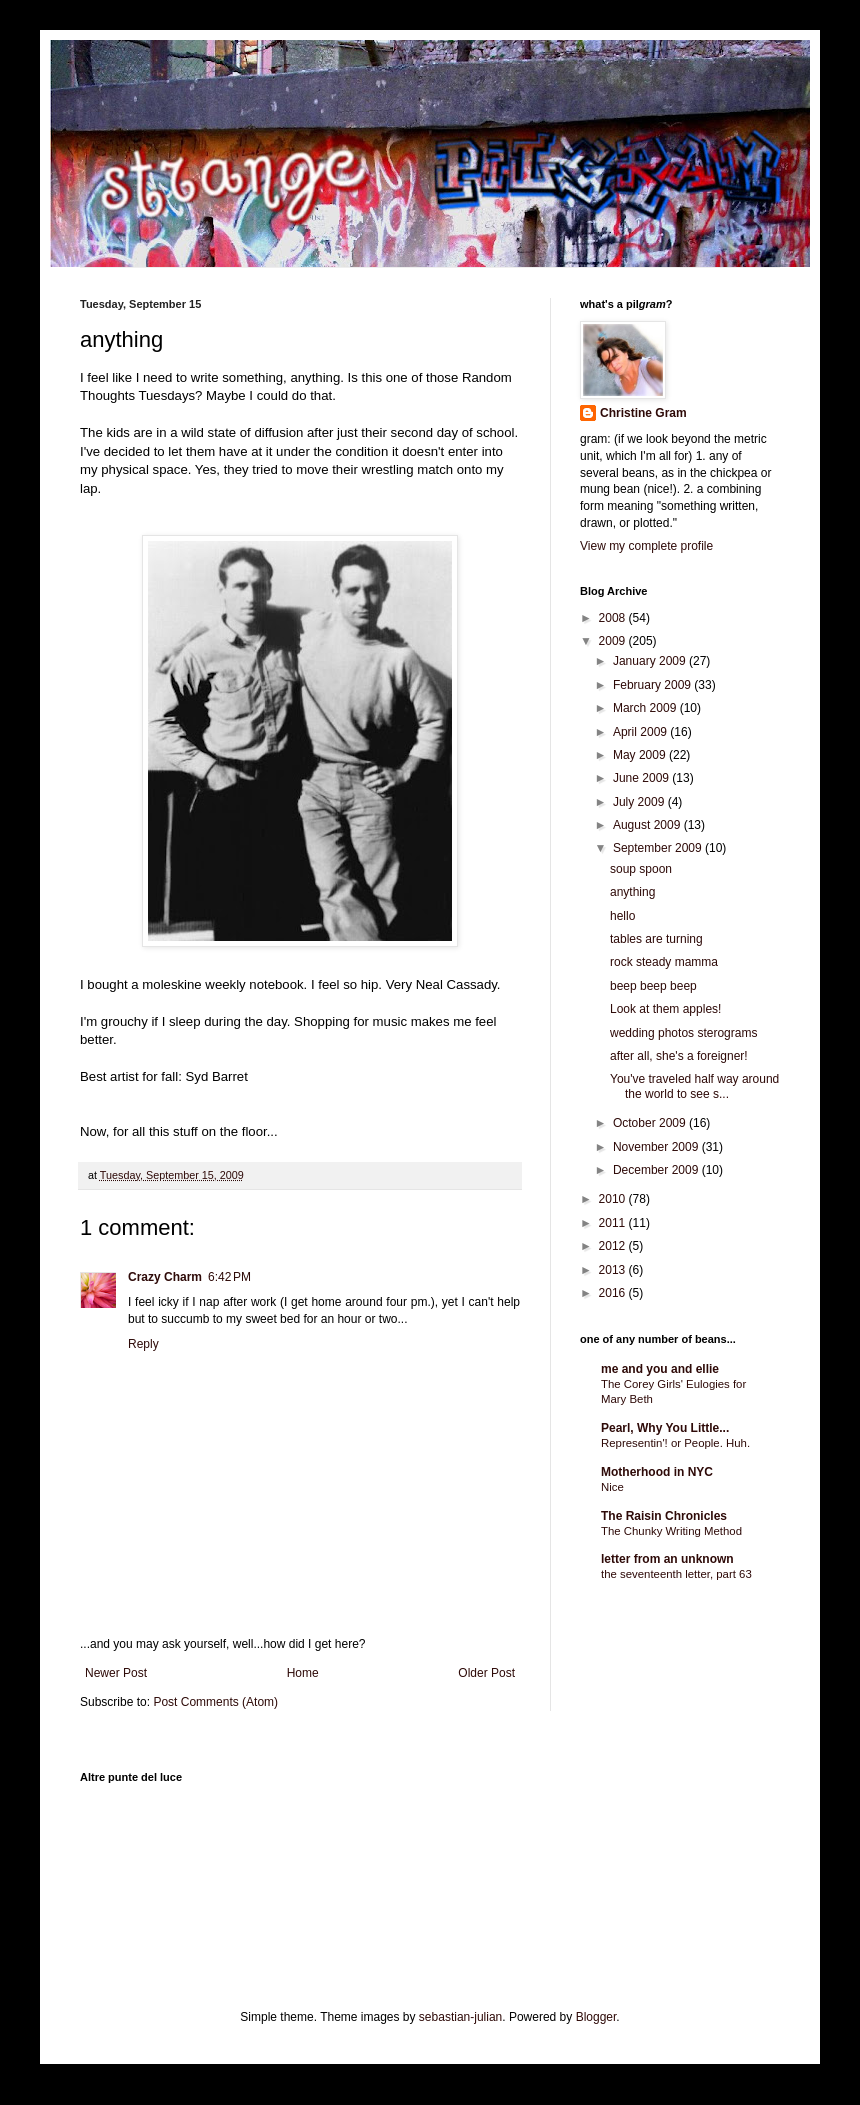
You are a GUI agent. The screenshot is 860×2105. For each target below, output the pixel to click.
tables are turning (656, 939)
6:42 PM (229, 1277)
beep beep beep (653, 986)
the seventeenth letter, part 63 (676, 1574)
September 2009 (659, 848)
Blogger (596, 2017)
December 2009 (657, 1170)
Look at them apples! (665, 1009)
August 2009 (648, 825)
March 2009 (646, 708)
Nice (612, 1487)
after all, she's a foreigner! (679, 1056)
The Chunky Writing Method (671, 1531)
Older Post (486, 1673)
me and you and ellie (660, 1369)
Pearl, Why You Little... (665, 1428)
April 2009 (641, 732)
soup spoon (641, 869)
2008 (614, 618)
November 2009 (657, 1147)
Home (303, 1673)
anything (632, 892)
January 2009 (651, 661)
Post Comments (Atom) (215, 1702)
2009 (614, 641)
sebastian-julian (460, 2017)
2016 (614, 1293)
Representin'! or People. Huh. (675, 1443)
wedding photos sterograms (683, 1033)
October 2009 (651, 1123)
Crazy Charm (165, 1277)
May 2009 (641, 755)
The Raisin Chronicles (664, 1516)
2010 (614, 1199)
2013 (614, 1270)
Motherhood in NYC (657, 1472)
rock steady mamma (664, 962)
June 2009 (642, 778)
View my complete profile (646, 546)
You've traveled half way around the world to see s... (694, 1086)
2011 (614, 1223)
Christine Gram (643, 413)
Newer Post (116, 1673)
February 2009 (653, 685)
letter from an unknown (667, 1559)
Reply (143, 1344)
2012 (614, 1246)
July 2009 (640, 802)
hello (622, 916)
